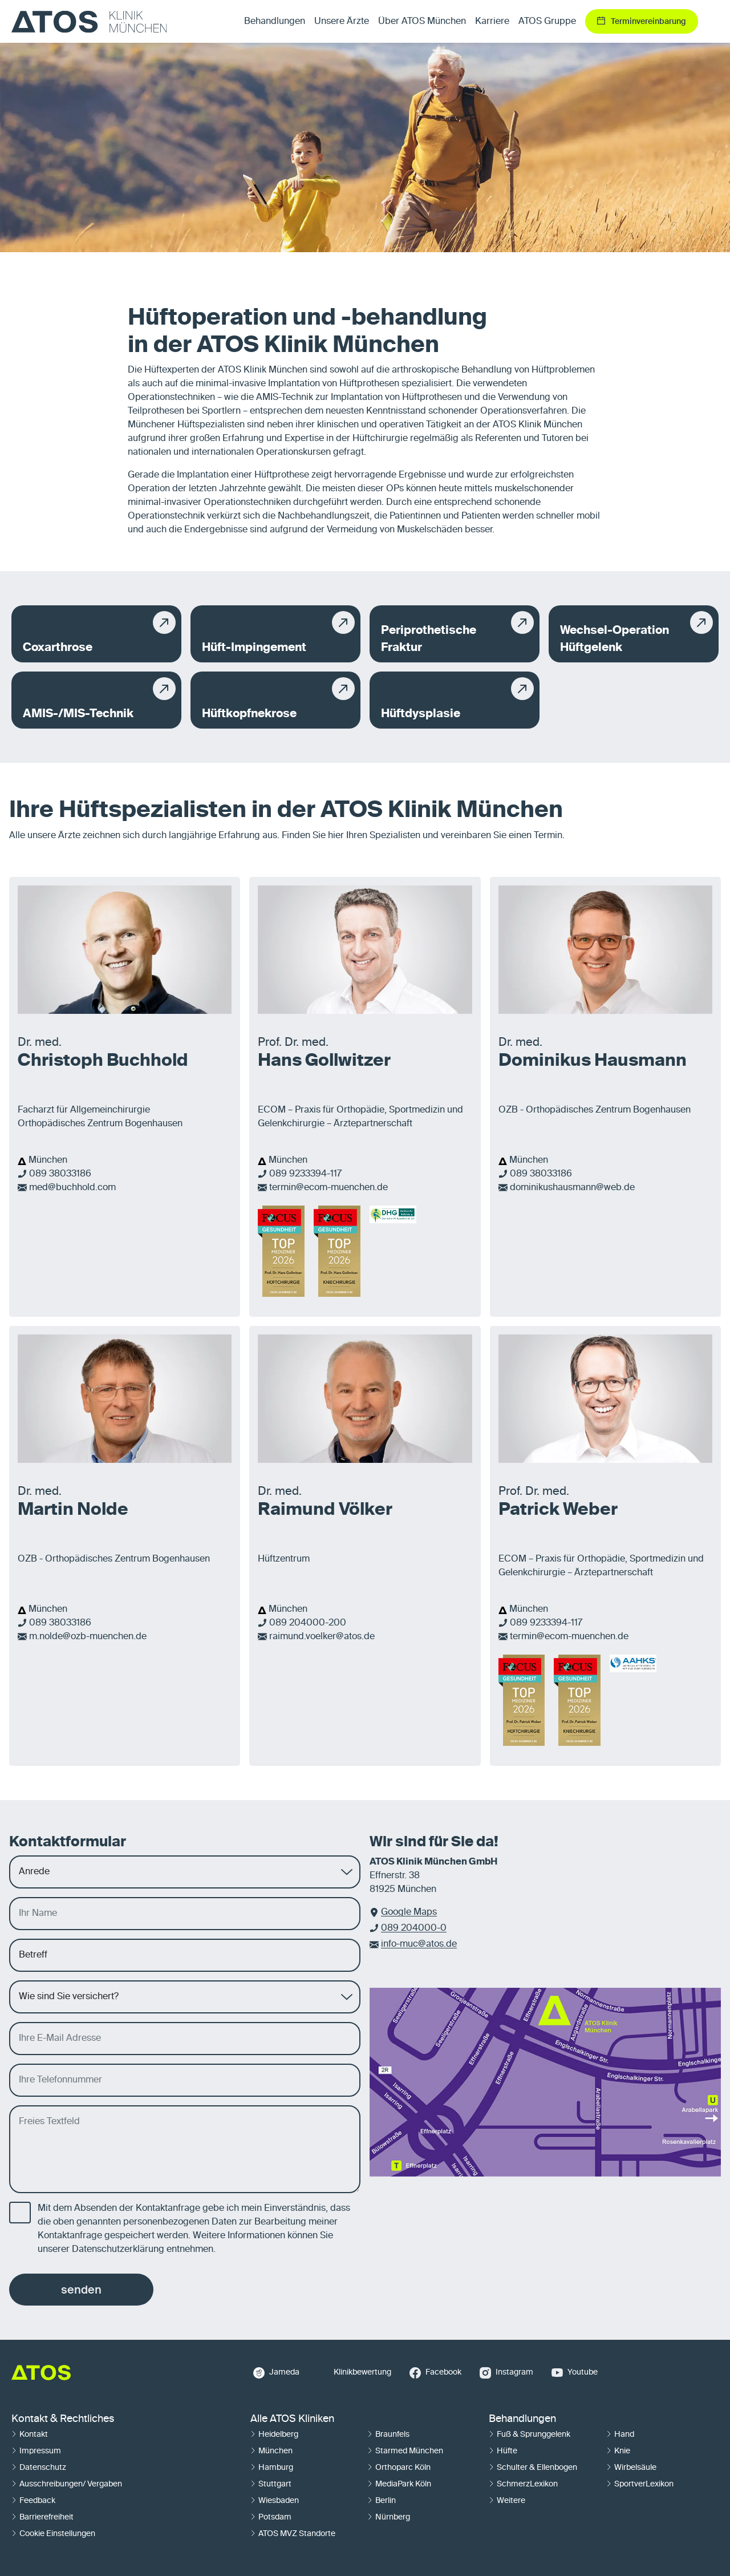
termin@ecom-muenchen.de (328, 1187)
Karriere (492, 21)
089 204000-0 (414, 1928)
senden (81, 2289)
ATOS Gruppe (547, 21)
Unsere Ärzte (341, 21)
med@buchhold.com (72, 1187)
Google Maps (409, 1912)
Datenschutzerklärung (118, 2249)
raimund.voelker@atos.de (322, 1636)
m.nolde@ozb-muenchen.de (88, 1636)
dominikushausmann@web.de (572, 1187)
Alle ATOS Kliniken (292, 2419)
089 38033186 (60, 1174)
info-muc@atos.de (419, 1944)
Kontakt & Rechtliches (62, 2419)
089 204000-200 (307, 1623)
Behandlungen (522, 2419)
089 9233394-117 (305, 1174)
